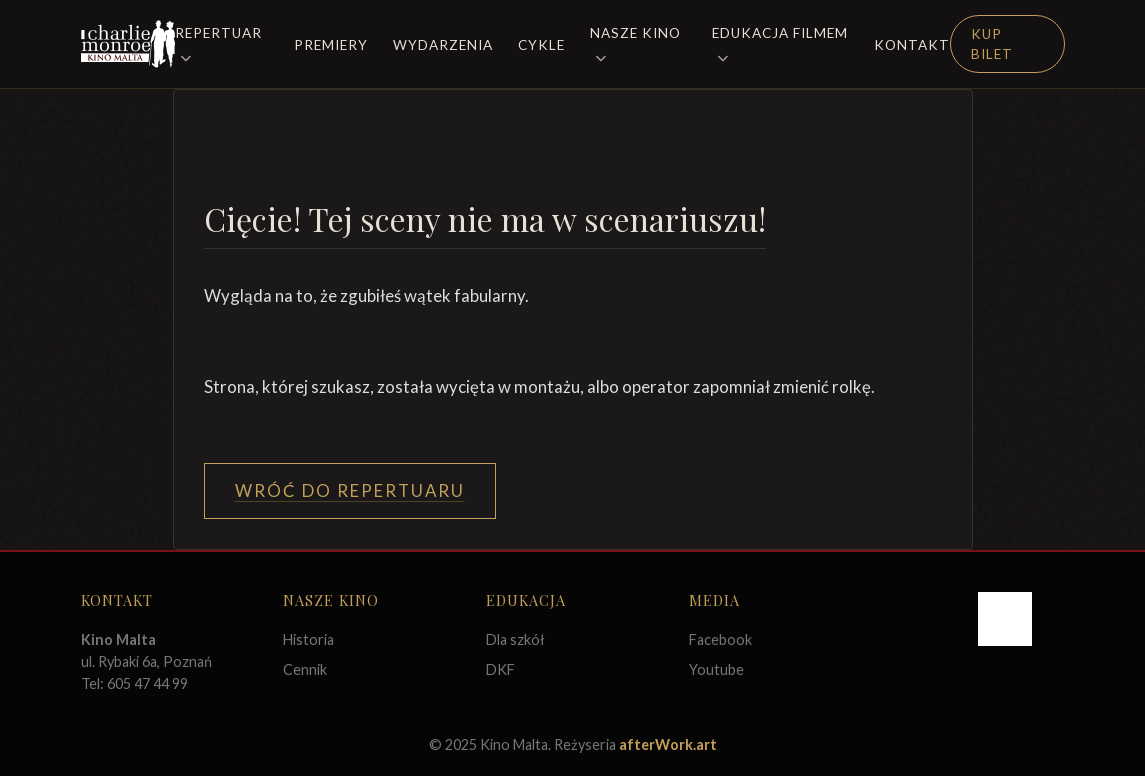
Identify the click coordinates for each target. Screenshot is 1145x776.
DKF (500, 669)
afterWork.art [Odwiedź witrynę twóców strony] (668, 744)
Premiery (331, 45)
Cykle (541, 45)
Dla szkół (515, 639)
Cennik (305, 669)
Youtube (716, 669)
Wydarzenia (443, 45)
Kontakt (912, 45)
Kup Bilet (992, 44)
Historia (308, 639)
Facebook (720, 639)
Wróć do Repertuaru (350, 490)
